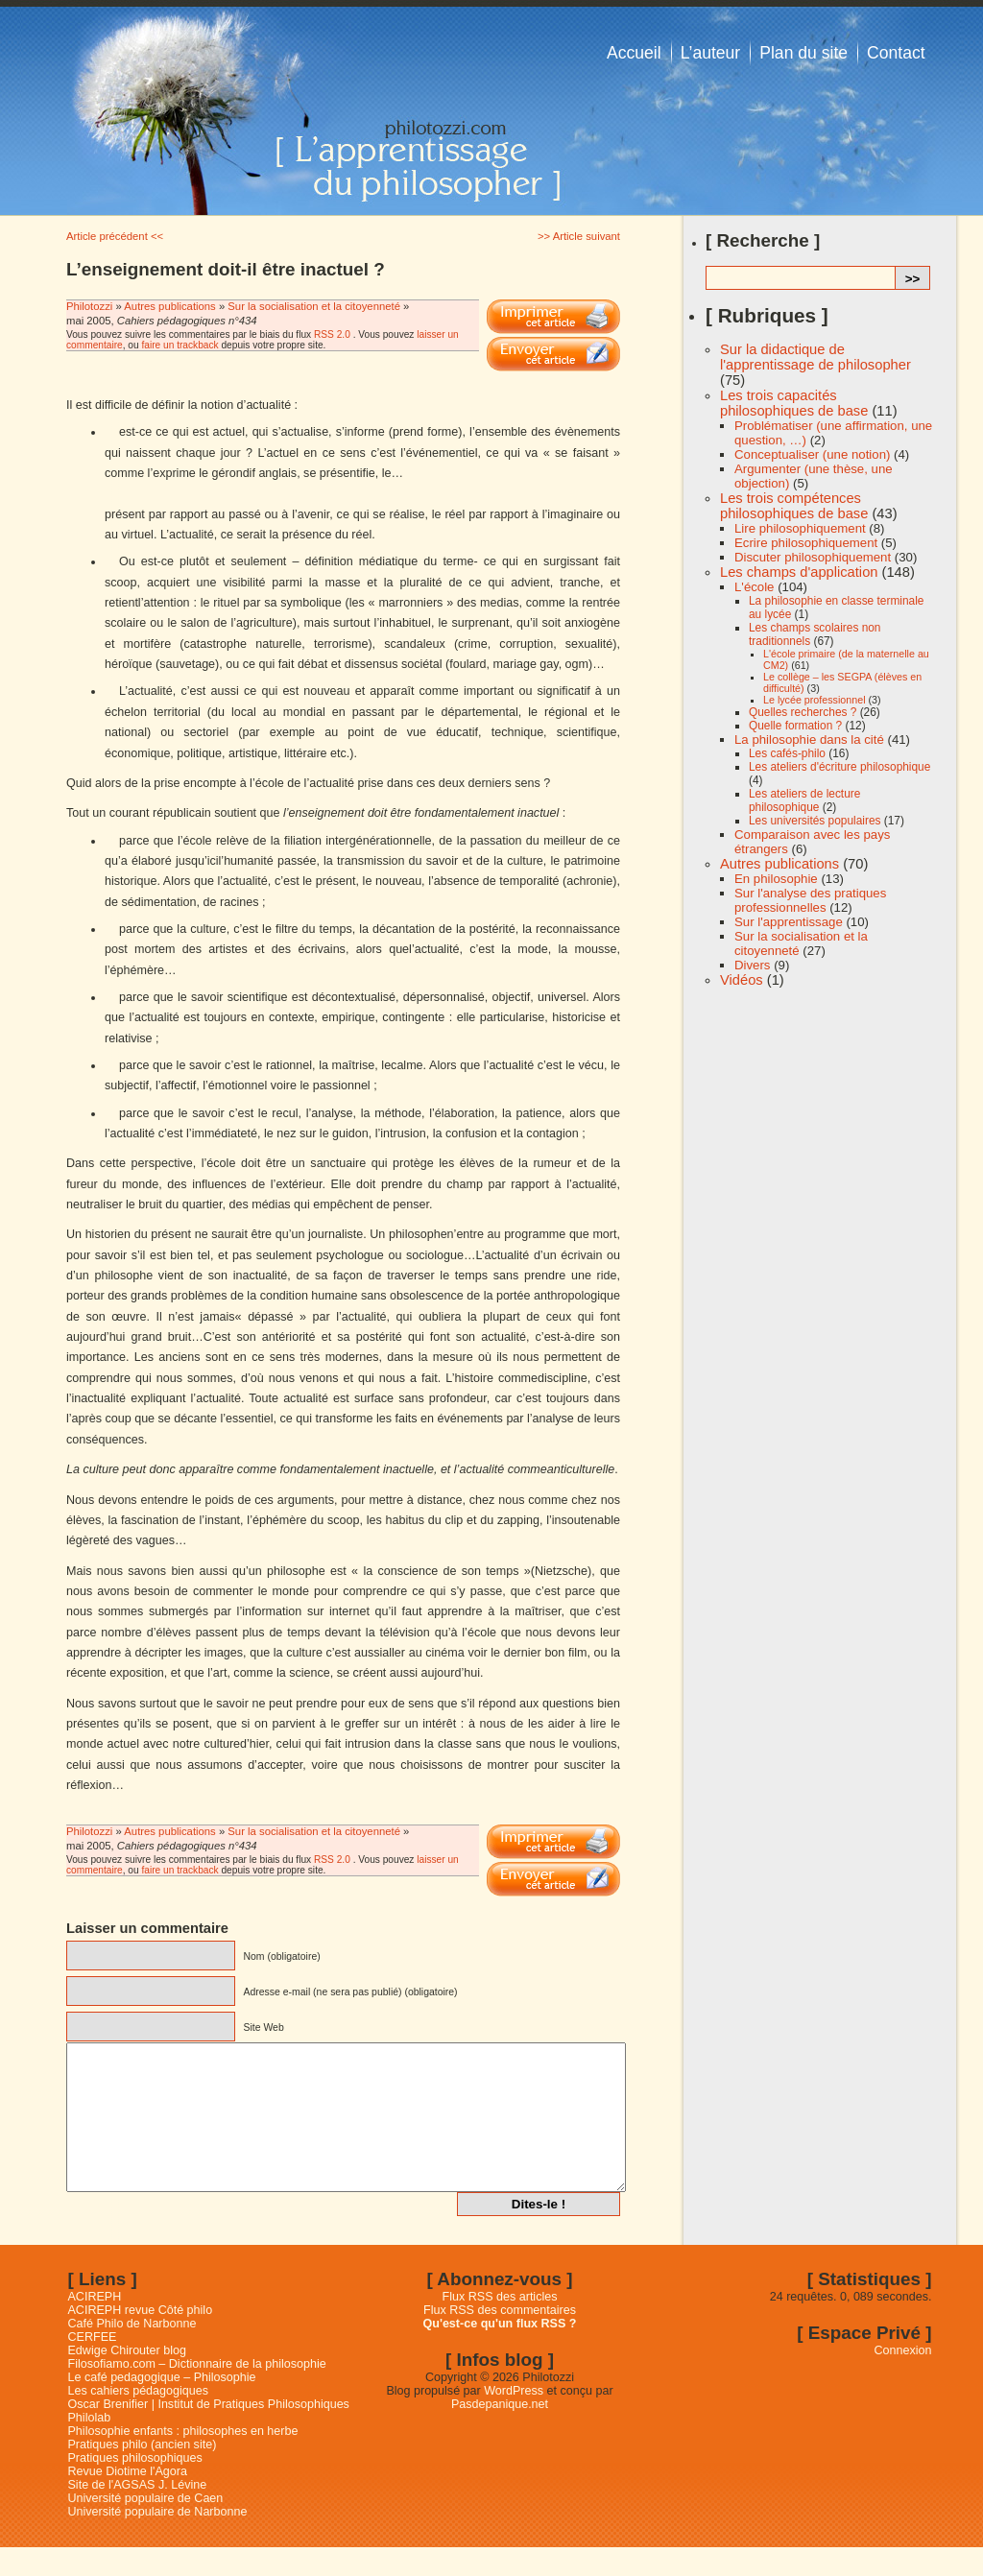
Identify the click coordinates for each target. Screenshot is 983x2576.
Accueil (634, 52)
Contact (896, 52)
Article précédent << (114, 236)
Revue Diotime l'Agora (127, 2500)
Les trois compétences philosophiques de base (794, 505)
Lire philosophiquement (800, 528)
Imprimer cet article (553, 316)
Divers (752, 965)
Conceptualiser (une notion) (812, 454)
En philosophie (776, 878)
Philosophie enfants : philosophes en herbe (183, 2460)
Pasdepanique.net (499, 2433)
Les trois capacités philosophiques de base (794, 403)
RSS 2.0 (332, 334)
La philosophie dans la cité (809, 739)
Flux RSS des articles (500, 2325)
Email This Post (553, 354)
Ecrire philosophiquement (805, 543)
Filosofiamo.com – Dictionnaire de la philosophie (197, 2392)
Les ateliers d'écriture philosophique (839, 767)
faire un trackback (179, 345)
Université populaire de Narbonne (158, 2540)
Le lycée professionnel (814, 699)
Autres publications (169, 306)
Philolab (89, 2446)
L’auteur (711, 52)
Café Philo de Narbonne (132, 2352)
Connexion (903, 2379)
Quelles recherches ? (802, 712)
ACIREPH (95, 2325)
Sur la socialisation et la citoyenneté (314, 306)
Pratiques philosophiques (135, 2486)
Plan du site (803, 52)
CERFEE (92, 2366)
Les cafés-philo (787, 753)
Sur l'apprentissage (788, 922)
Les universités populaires (814, 820)
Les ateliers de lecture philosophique (804, 800)
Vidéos (741, 980)
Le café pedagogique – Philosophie (162, 2406)
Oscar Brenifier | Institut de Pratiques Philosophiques (208, 2433)
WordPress (513, 2419)
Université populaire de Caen (146, 2527)
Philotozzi (91, 306)
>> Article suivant (579, 236)
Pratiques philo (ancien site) (142, 2473)
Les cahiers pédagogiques (138, 2419)
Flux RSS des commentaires (499, 2339)
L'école (754, 587)
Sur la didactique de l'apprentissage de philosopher (815, 357)
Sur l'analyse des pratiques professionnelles (810, 900)
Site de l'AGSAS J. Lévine (137, 2513)
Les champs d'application (798, 572)
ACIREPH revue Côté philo (140, 2339)
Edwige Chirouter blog (127, 2379)
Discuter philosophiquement (812, 557)
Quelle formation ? (795, 725)
